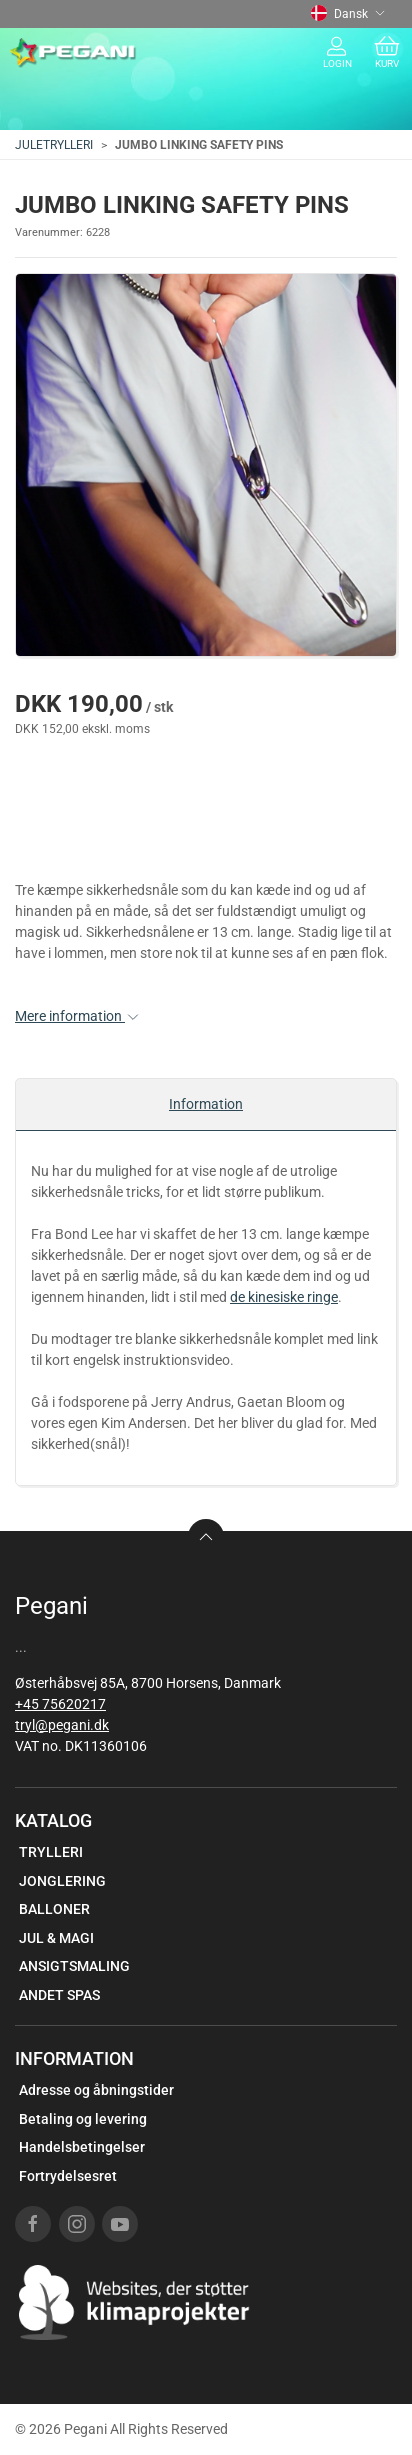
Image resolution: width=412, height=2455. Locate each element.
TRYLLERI (51, 1852)
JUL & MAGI (56, 1938)
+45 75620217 (60, 1704)
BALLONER (54, 1909)
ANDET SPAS (59, 1995)
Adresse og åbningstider (96, 2090)
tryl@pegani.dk (62, 1725)
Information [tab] (206, 1104)
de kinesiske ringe (284, 1297)
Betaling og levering (83, 2119)
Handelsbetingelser (82, 2147)
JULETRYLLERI (54, 145)
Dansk (348, 14)
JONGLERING (62, 1881)
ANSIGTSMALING (74, 1966)
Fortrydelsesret (68, 2176)
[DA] (73, 53)
